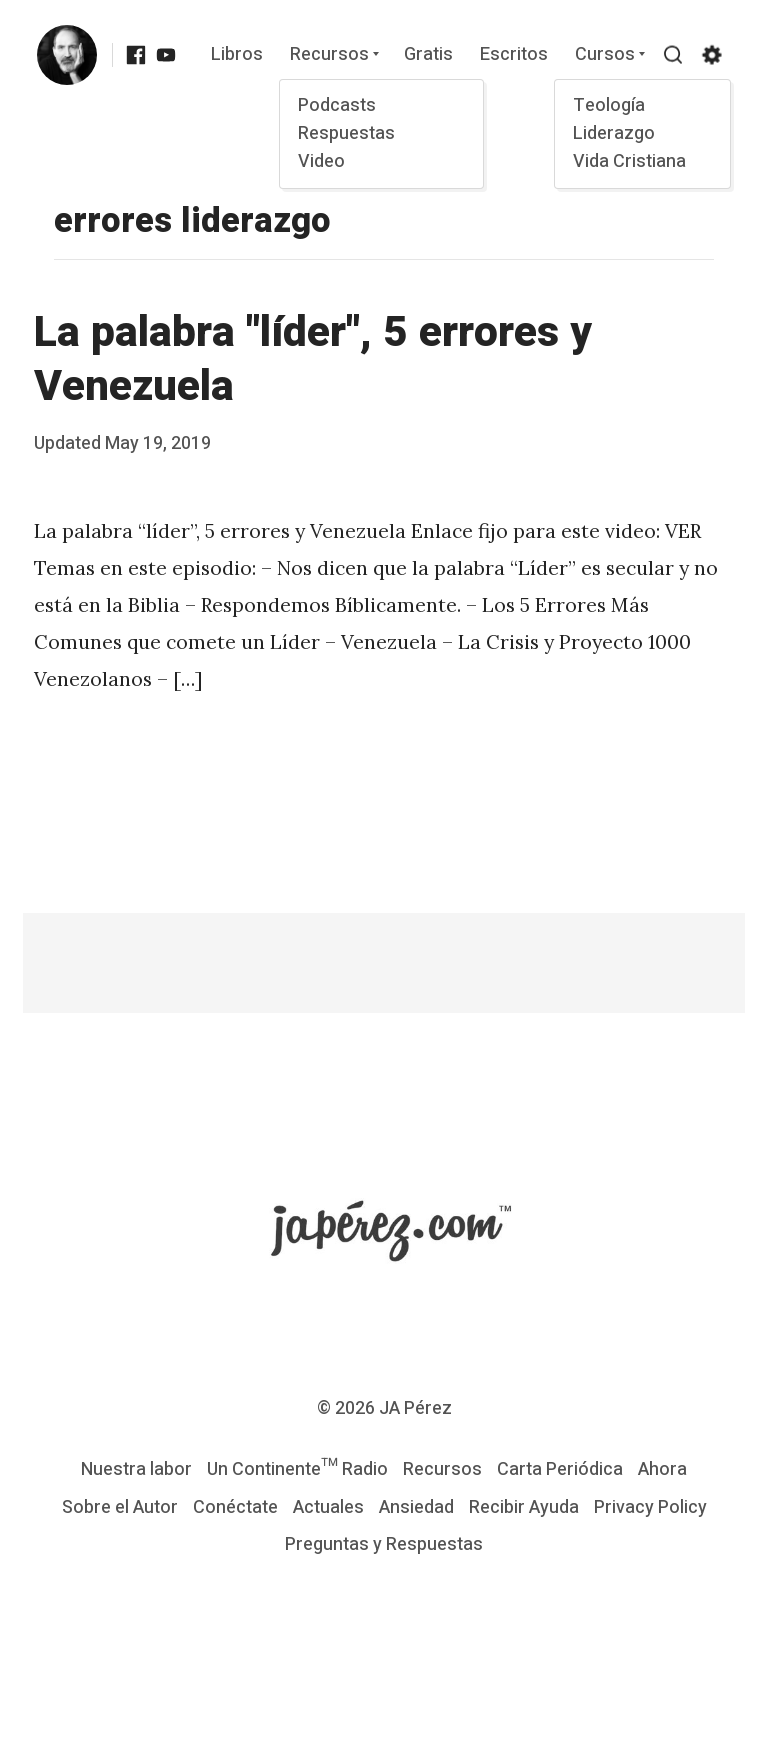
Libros (237, 55)
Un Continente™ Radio (297, 1469)
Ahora (662, 1469)
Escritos (514, 55)
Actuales (328, 1507)
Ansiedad (416, 1507)
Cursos (604, 55)
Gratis (428, 55)
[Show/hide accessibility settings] (711, 55)
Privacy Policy (650, 1507)
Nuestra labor (136, 1469)
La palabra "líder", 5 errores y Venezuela (313, 359)
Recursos (328, 55)
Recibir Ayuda (524, 1507)
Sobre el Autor (120, 1507)
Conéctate (235, 1507)
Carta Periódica (560, 1469)
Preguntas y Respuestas (384, 1544)
